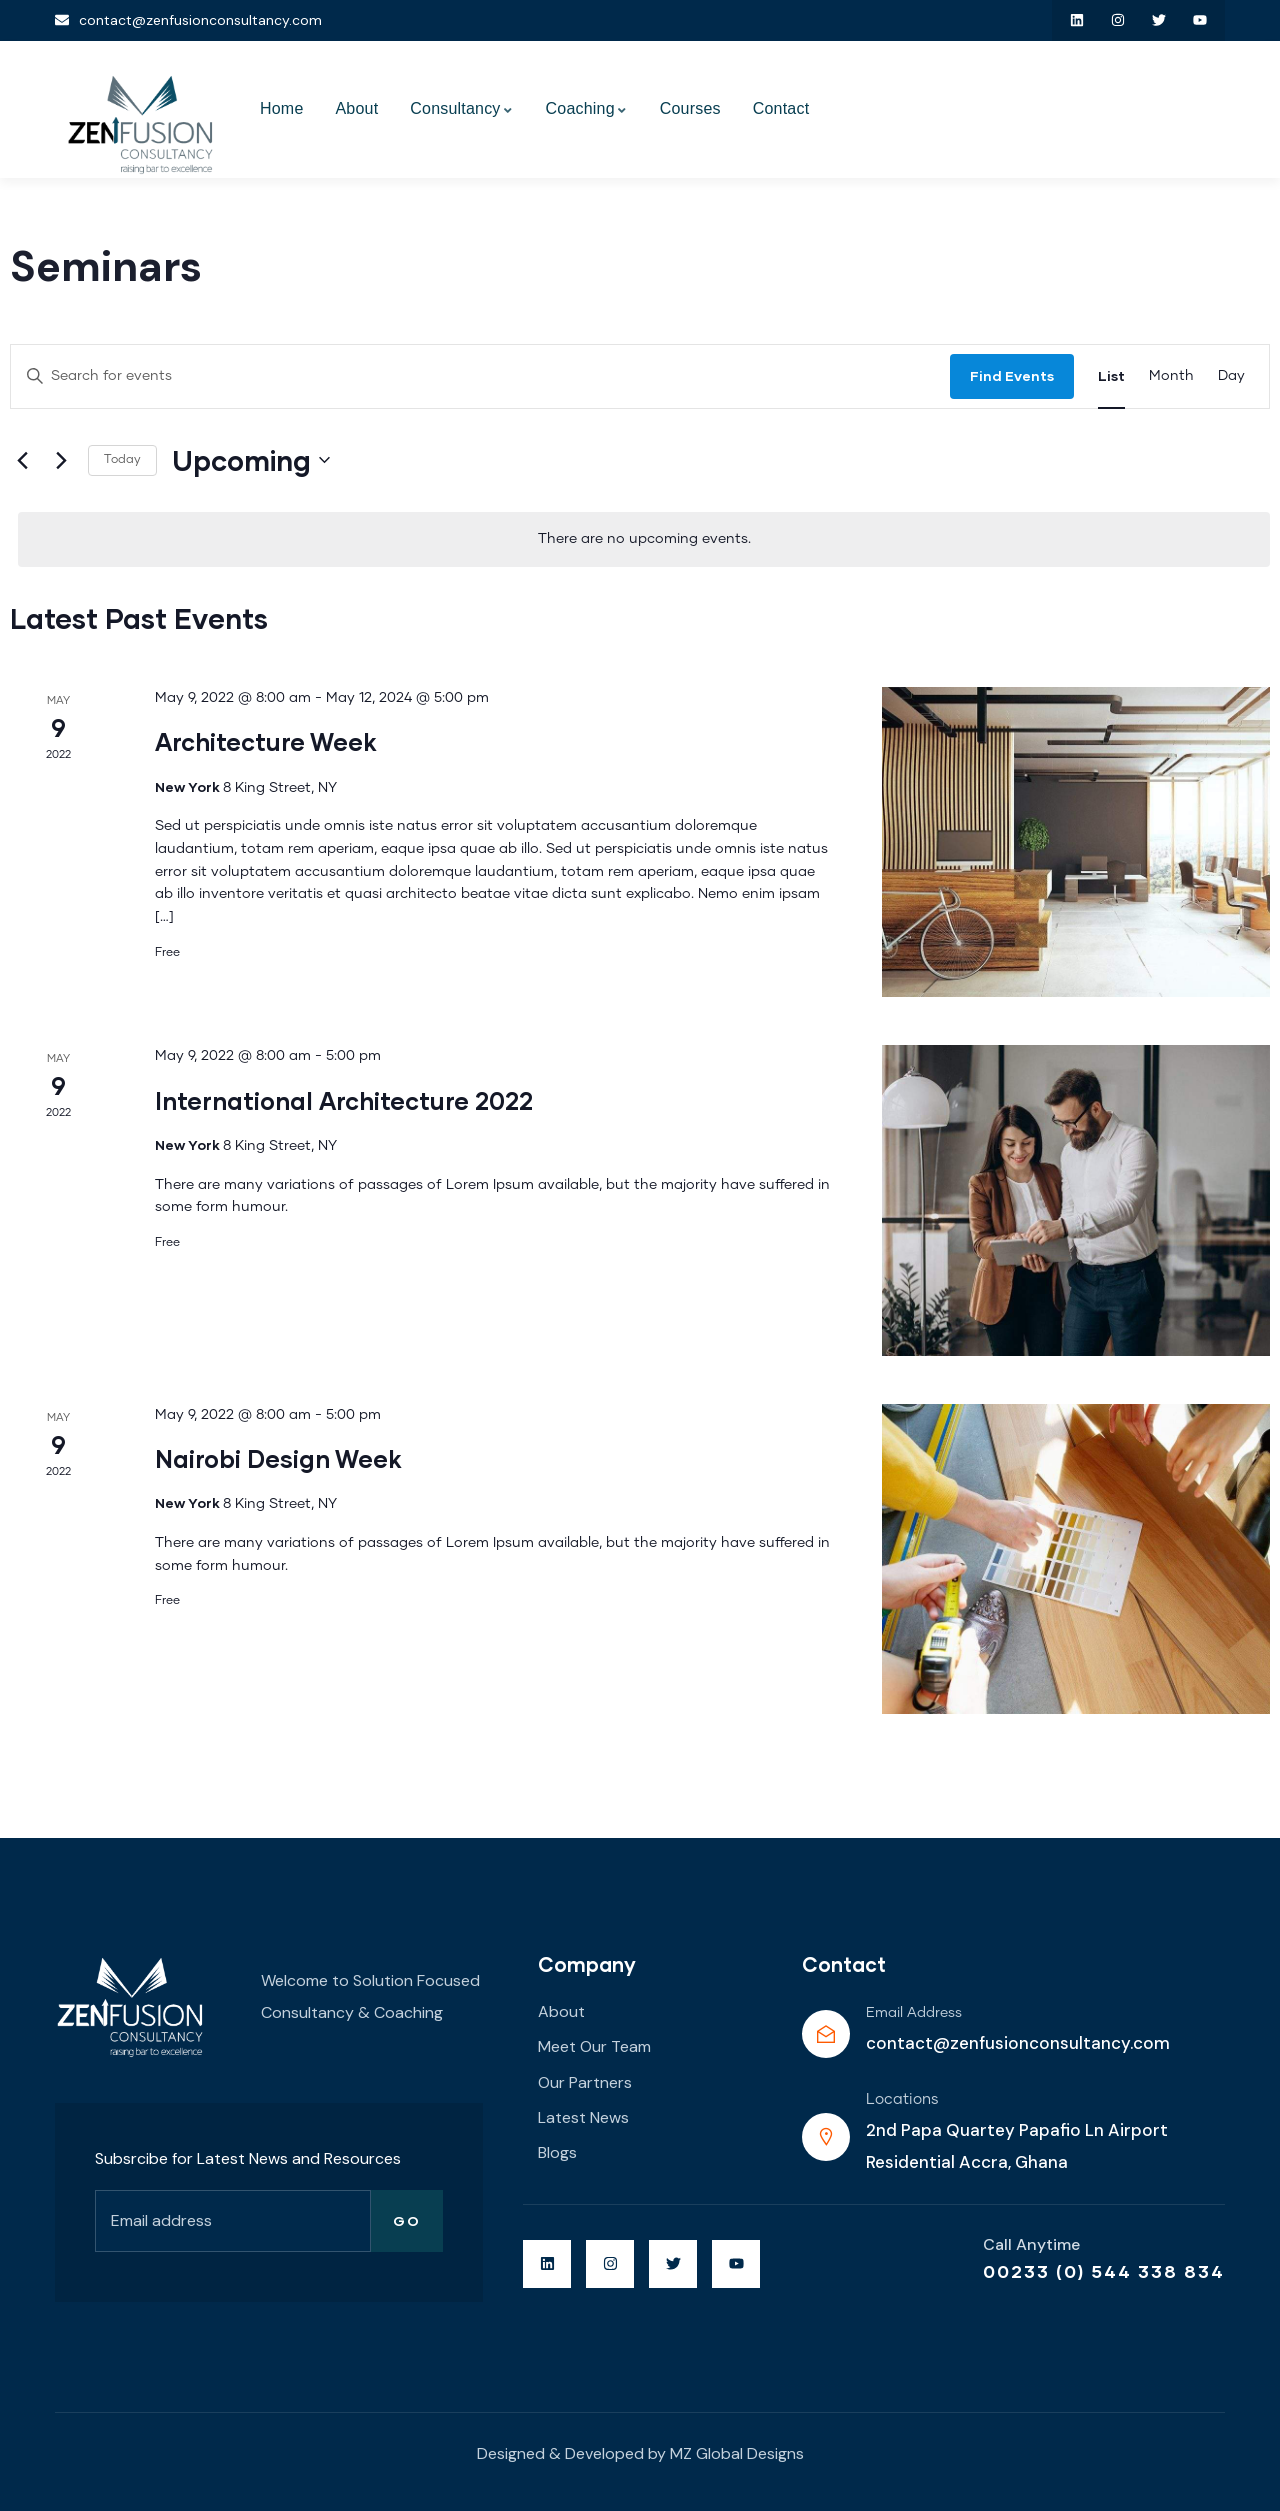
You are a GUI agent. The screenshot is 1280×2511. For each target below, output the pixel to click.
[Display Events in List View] (1111, 376)
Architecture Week (266, 741)
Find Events (1012, 375)
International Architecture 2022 (344, 1100)
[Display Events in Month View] (1171, 376)
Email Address (914, 2013)
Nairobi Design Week (278, 1458)
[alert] (644, 539)
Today (122, 460)
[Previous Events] (22, 460)
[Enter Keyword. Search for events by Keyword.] (480, 376)
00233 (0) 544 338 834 (1104, 2271)
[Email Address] (826, 2034)
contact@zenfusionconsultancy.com (1018, 2043)
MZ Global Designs (737, 2453)
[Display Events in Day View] (1231, 376)
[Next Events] (61, 460)
